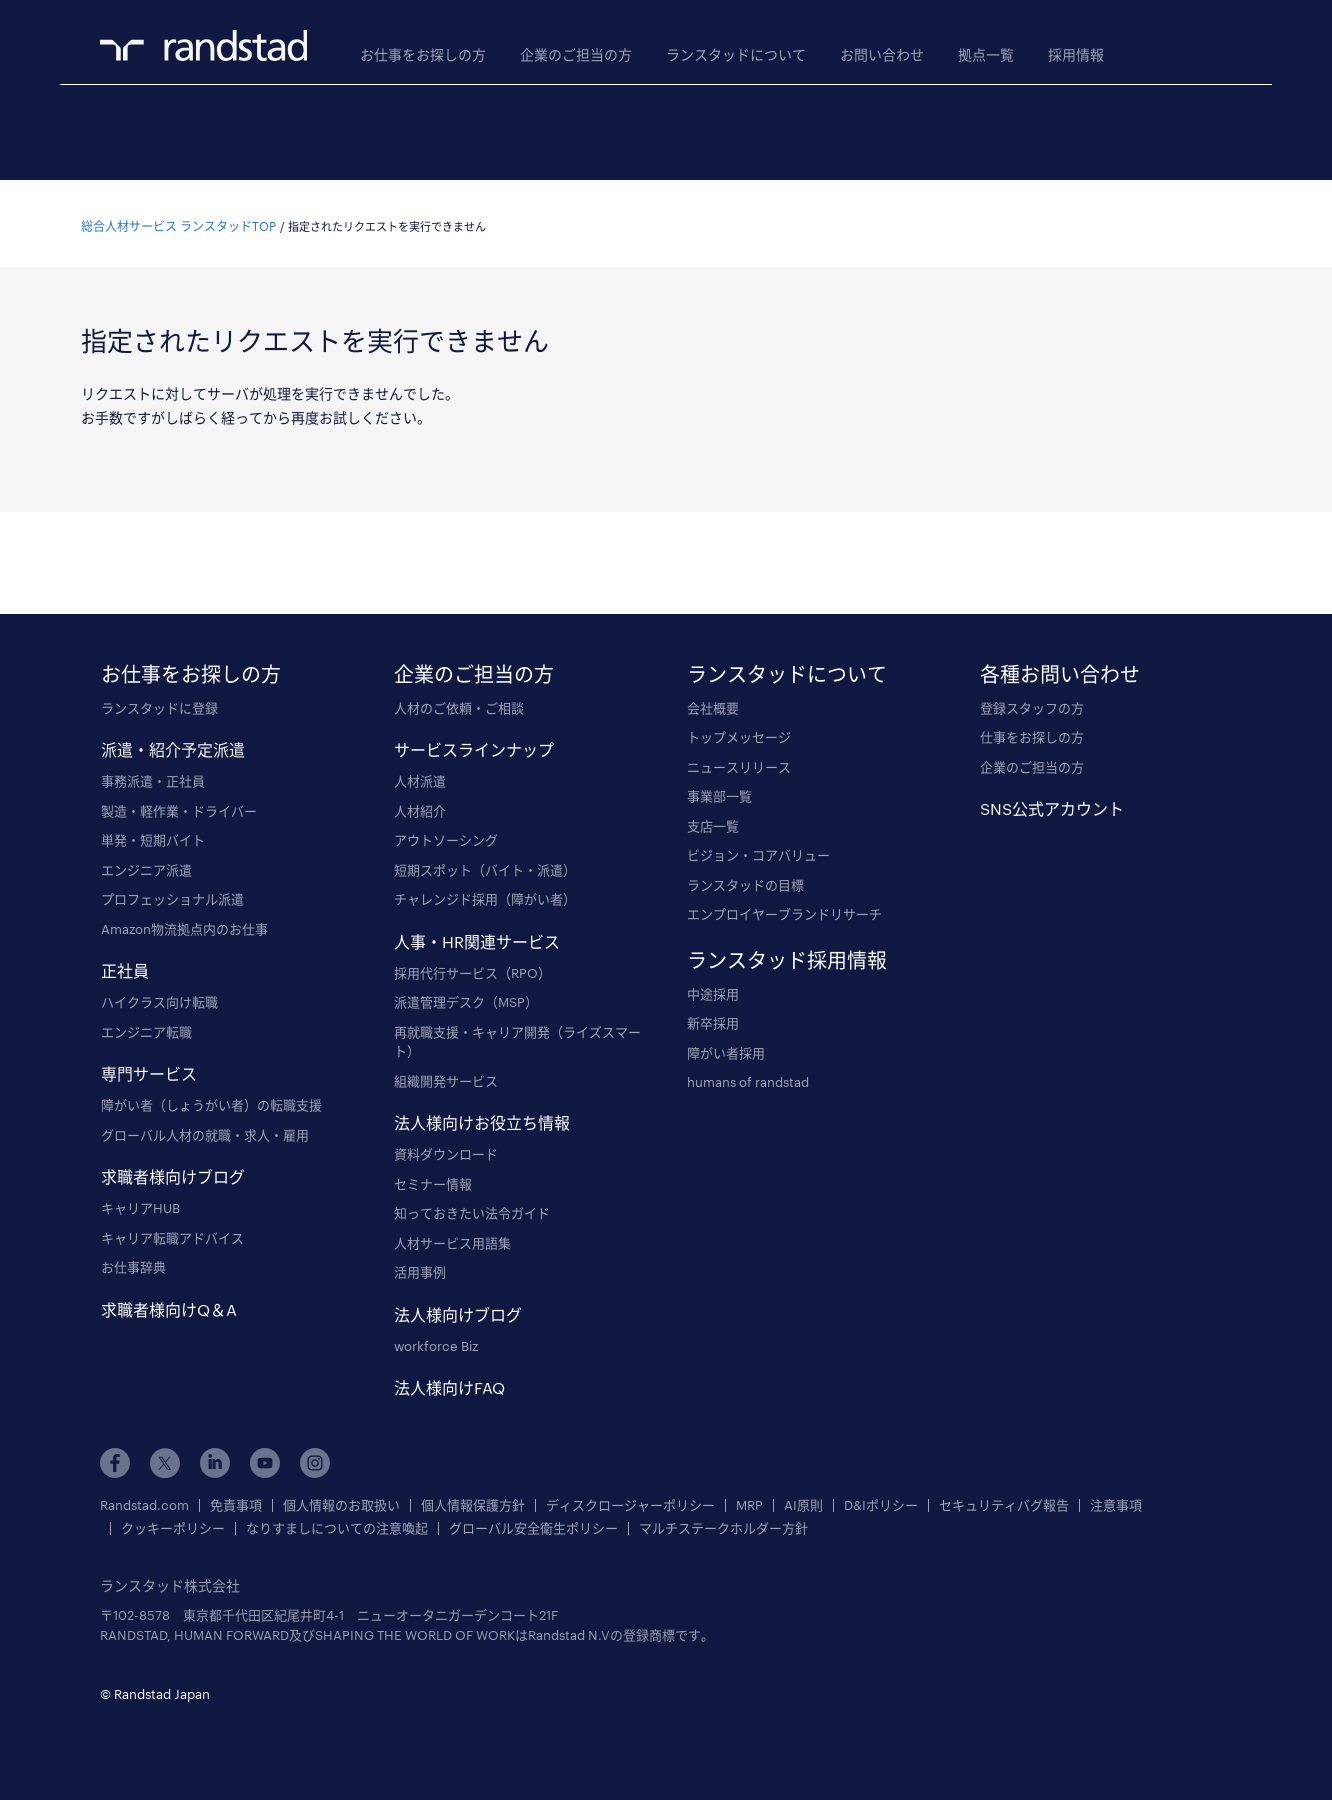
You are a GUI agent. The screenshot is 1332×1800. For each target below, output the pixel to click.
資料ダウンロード (446, 1148)
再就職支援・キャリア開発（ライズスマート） (517, 1036)
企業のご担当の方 (576, 54)
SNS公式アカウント (1052, 802)
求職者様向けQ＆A (169, 1303)
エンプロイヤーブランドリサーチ (784, 908)
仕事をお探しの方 (1032, 731)
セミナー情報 (433, 1178)
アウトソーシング (446, 834)
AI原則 (803, 1499)
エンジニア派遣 (146, 864)
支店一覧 (713, 820)
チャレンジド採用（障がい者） (485, 893)
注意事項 (1116, 1499)
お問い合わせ (882, 54)
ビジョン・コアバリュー (758, 849)
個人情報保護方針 (473, 1499)
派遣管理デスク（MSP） (466, 996)
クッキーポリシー (173, 1522)
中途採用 (713, 988)
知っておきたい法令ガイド (472, 1207)
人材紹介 (420, 805)
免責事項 (236, 1499)
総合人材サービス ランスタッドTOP (178, 220)
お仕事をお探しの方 (423, 54)
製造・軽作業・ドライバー (179, 805)
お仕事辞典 (133, 1261)
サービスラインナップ (474, 743)
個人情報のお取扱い (341, 1499)
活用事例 (420, 1266)
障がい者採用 (726, 1047)
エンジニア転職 (146, 1026)
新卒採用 (713, 1017)
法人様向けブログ (458, 1308)
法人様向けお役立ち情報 (482, 1116)
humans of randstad (748, 1076)
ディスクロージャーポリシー (630, 1499)
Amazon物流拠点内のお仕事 (184, 923)
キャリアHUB (140, 1202)
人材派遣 (420, 775)
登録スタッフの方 (1032, 702)
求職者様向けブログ (173, 1170)
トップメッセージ (739, 731)
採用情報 (1076, 54)
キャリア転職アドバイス (172, 1232)
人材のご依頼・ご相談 (459, 702)
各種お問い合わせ (1060, 668)
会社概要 (713, 702)
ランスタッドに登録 (159, 702)
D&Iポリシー (881, 1499)
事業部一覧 (719, 790)
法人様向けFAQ (449, 1381)
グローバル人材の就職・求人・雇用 (205, 1129)
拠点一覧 (986, 54)
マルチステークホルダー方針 (723, 1522)
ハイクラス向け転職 (159, 996)
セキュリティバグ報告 (1004, 1499)
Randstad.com (144, 1499)
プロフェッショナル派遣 (172, 893)
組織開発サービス (446, 1075)
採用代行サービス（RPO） (472, 967)
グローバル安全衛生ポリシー (533, 1522)
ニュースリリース (739, 761)
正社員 (125, 964)
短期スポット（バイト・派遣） (485, 864)
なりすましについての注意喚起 (337, 1522)
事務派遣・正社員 (153, 775)
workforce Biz (436, 1340)
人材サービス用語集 (452, 1237)
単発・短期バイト (153, 834)
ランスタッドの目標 (745, 879)
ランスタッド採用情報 (787, 954)
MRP (749, 1499)
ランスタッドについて (736, 54)
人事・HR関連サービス (477, 935)
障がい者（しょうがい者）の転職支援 (211, 1099)
